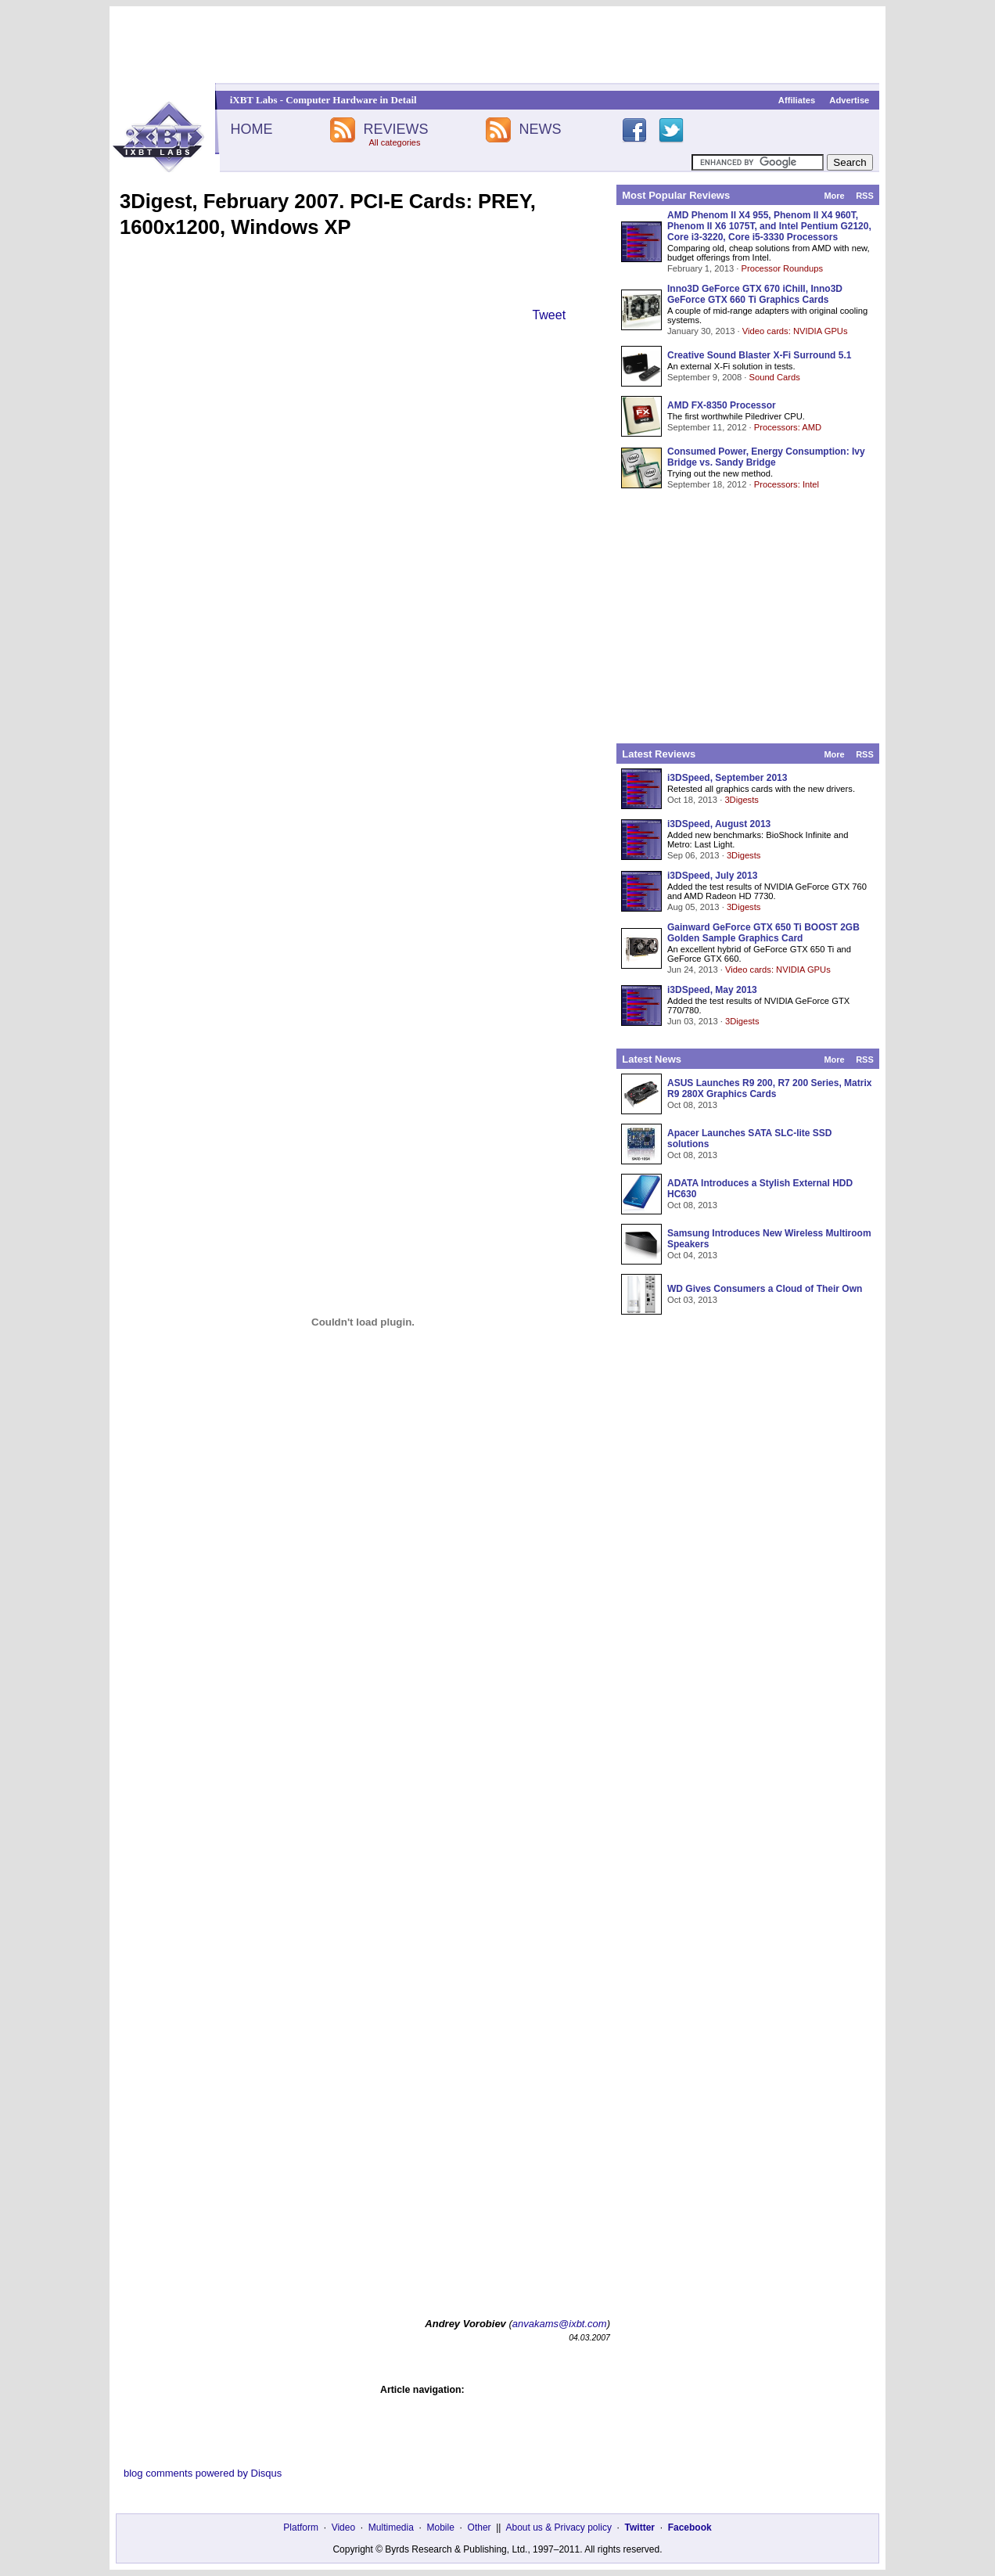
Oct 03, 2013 (692, 1299)
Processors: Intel (786, 484)
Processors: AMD (787, 427)
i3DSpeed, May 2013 (712, 989)
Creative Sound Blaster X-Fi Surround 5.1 (759, 355)
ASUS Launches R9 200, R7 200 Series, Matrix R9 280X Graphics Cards (769, 1088)
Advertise (849, 100)
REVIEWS (395, 129)
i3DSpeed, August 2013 (718, 823)
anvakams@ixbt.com (559, 2324)
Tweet (549, 315)
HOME (251, 129)
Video (343, 2527)
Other (479, 2527)
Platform (300, 2527)
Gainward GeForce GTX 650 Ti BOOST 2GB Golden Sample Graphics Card (763, 933)
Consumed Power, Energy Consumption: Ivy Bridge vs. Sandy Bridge (766, 457)
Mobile (440, 2527)
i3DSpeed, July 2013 (712, 875)
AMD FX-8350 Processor (721, 405)
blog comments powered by (203, 2473)
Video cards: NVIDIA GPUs (795, 331)
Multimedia (391, 2527)
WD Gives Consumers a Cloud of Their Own (764, 1288)
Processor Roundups (782, 268)
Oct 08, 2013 (692, 1105)
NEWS (540, 129)
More (834, 195)
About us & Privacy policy (558, 2527)
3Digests (741, 799)
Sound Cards (774, 377)
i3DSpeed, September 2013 (727, 777)
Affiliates (796, 100)
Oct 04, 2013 (692, 1255)
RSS (865, 195)
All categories (394, 142)
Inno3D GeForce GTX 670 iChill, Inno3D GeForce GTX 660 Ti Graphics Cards (754, 294)
